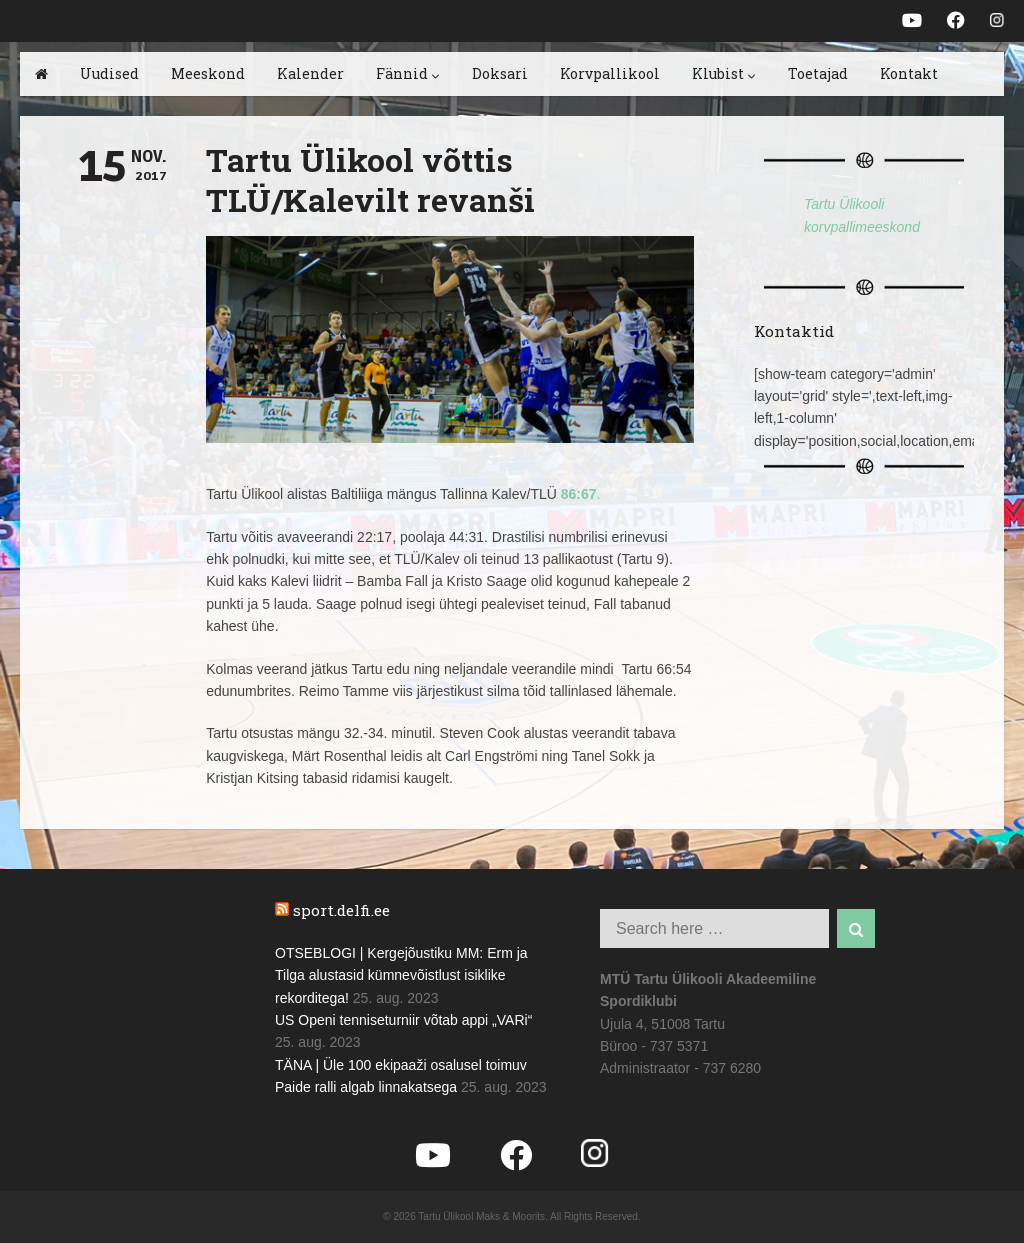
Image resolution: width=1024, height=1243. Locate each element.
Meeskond (208, 73)
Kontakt (909, 73)
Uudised (109, 73)
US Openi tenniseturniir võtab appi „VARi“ (403, 1020)
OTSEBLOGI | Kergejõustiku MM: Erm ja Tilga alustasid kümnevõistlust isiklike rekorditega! (401, 975)
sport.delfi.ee (341, 910)
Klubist (724, 73)
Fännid (408, 73)
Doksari (500, 73)
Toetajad (818, 73)
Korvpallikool (610, 73)
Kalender (310, 73)
